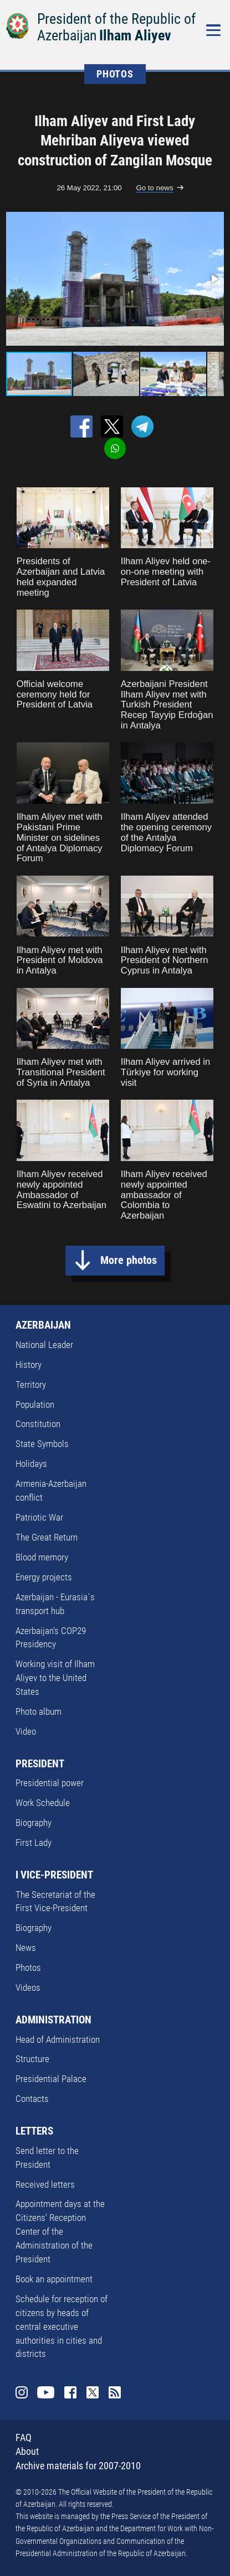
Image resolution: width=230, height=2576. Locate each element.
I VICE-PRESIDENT (54, 1875)
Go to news (154, 188)
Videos (28, 1987)
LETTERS (34, 2131)
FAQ (24, 2437)
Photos (28, 1968)
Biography (34, 1823)
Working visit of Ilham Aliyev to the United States (55, 1678)
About (27, 2451)
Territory (31, 1385)
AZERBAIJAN (43, 1325)
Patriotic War (39, 1517)
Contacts (32, 2099)
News (26, 1948)
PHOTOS (115, 74)
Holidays (31, 1464)
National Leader (44, 1345)
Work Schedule (43, 1803)
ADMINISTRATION (53, 2020)
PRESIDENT (40, 1764)
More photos (128, 1260)
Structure (32, 2059)
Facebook (70, 2392)
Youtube (45, 2392)
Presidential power (50, 1783)
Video (26, 1731)
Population (35, 1404)
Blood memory (42, 1557)
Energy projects (44, 1577)
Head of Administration (58, 2039)
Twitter (92, 2392)
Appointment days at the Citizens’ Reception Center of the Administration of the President (60, 2232)
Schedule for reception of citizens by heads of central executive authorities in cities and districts (62, 2327)
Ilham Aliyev (135, 35)
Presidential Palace (51, 2079)
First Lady (34, 1843)
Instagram (22, 2392)
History (29, 1365)
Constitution (38, 1424)
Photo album (39, 1711)
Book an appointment (54, 2279)
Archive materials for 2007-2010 (78, 2465)
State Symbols (42, 1444)
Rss (115, 2392)
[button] (214, 279)
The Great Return (47, 1537)
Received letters (45, 2184)
